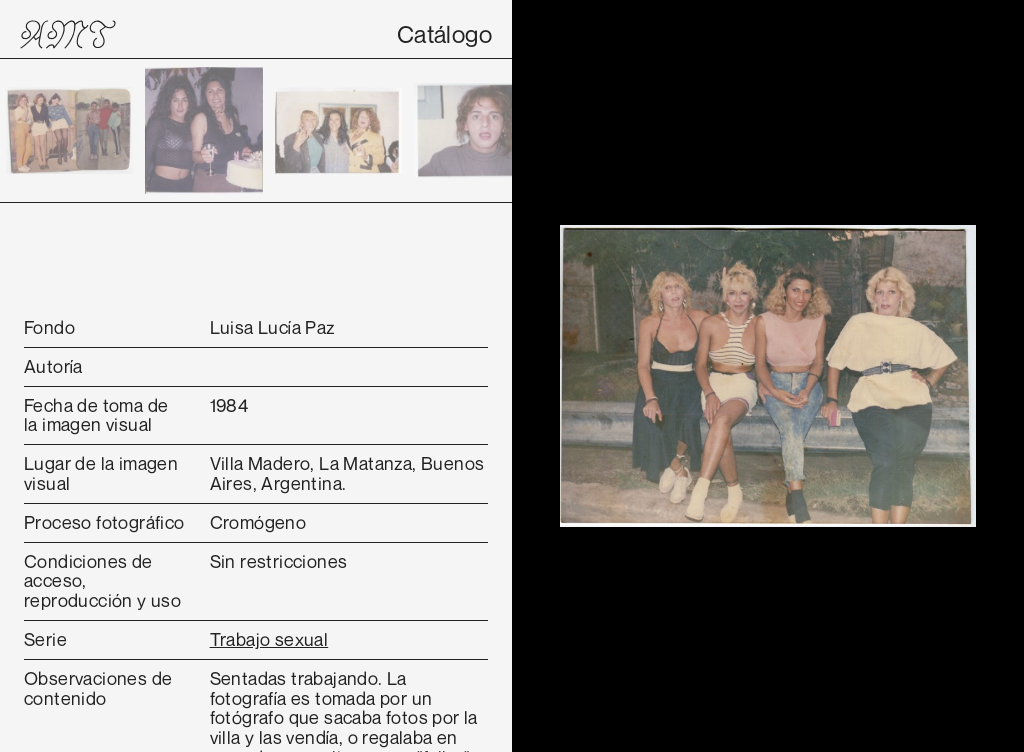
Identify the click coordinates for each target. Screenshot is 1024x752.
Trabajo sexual (269, 639)
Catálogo (444, 34)
